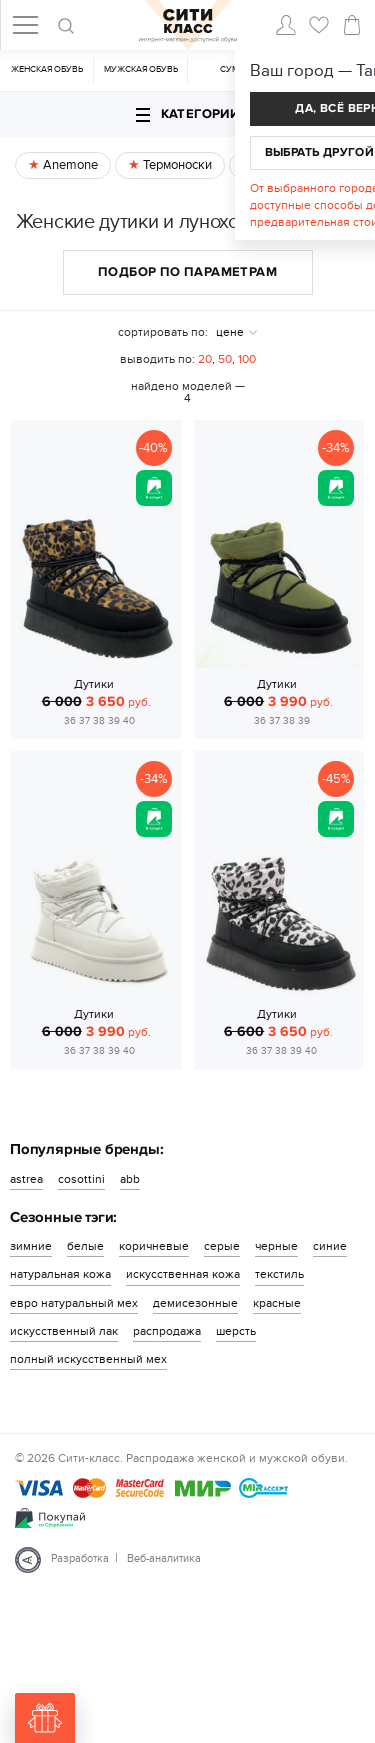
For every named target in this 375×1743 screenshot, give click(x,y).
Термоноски (176, 165)
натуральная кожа (60, 1274)
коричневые (154, 1246)
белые (85, 1246)
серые (222, 1246)
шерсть (236, 1331)
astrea (26, 1179)
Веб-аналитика (164, 1558)
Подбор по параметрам (187, 272)
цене (230, 332)
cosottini (81, 1179)
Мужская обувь (141, 69)
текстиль (279, 1274)
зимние (31, 1246)
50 (225, 359)
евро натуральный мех (74, 1303)
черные (276, 1246)
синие (330, 1246)
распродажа (167, 1331)
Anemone (69, 165)
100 (247, 359)
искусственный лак (64, 1331)
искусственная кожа (183, 1274)
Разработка (80, 1558)
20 (205, 359)
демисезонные (195, 1303)
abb (130, 1179)
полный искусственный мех (88, 1359)
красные (277, 1303)
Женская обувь (47, 69)
